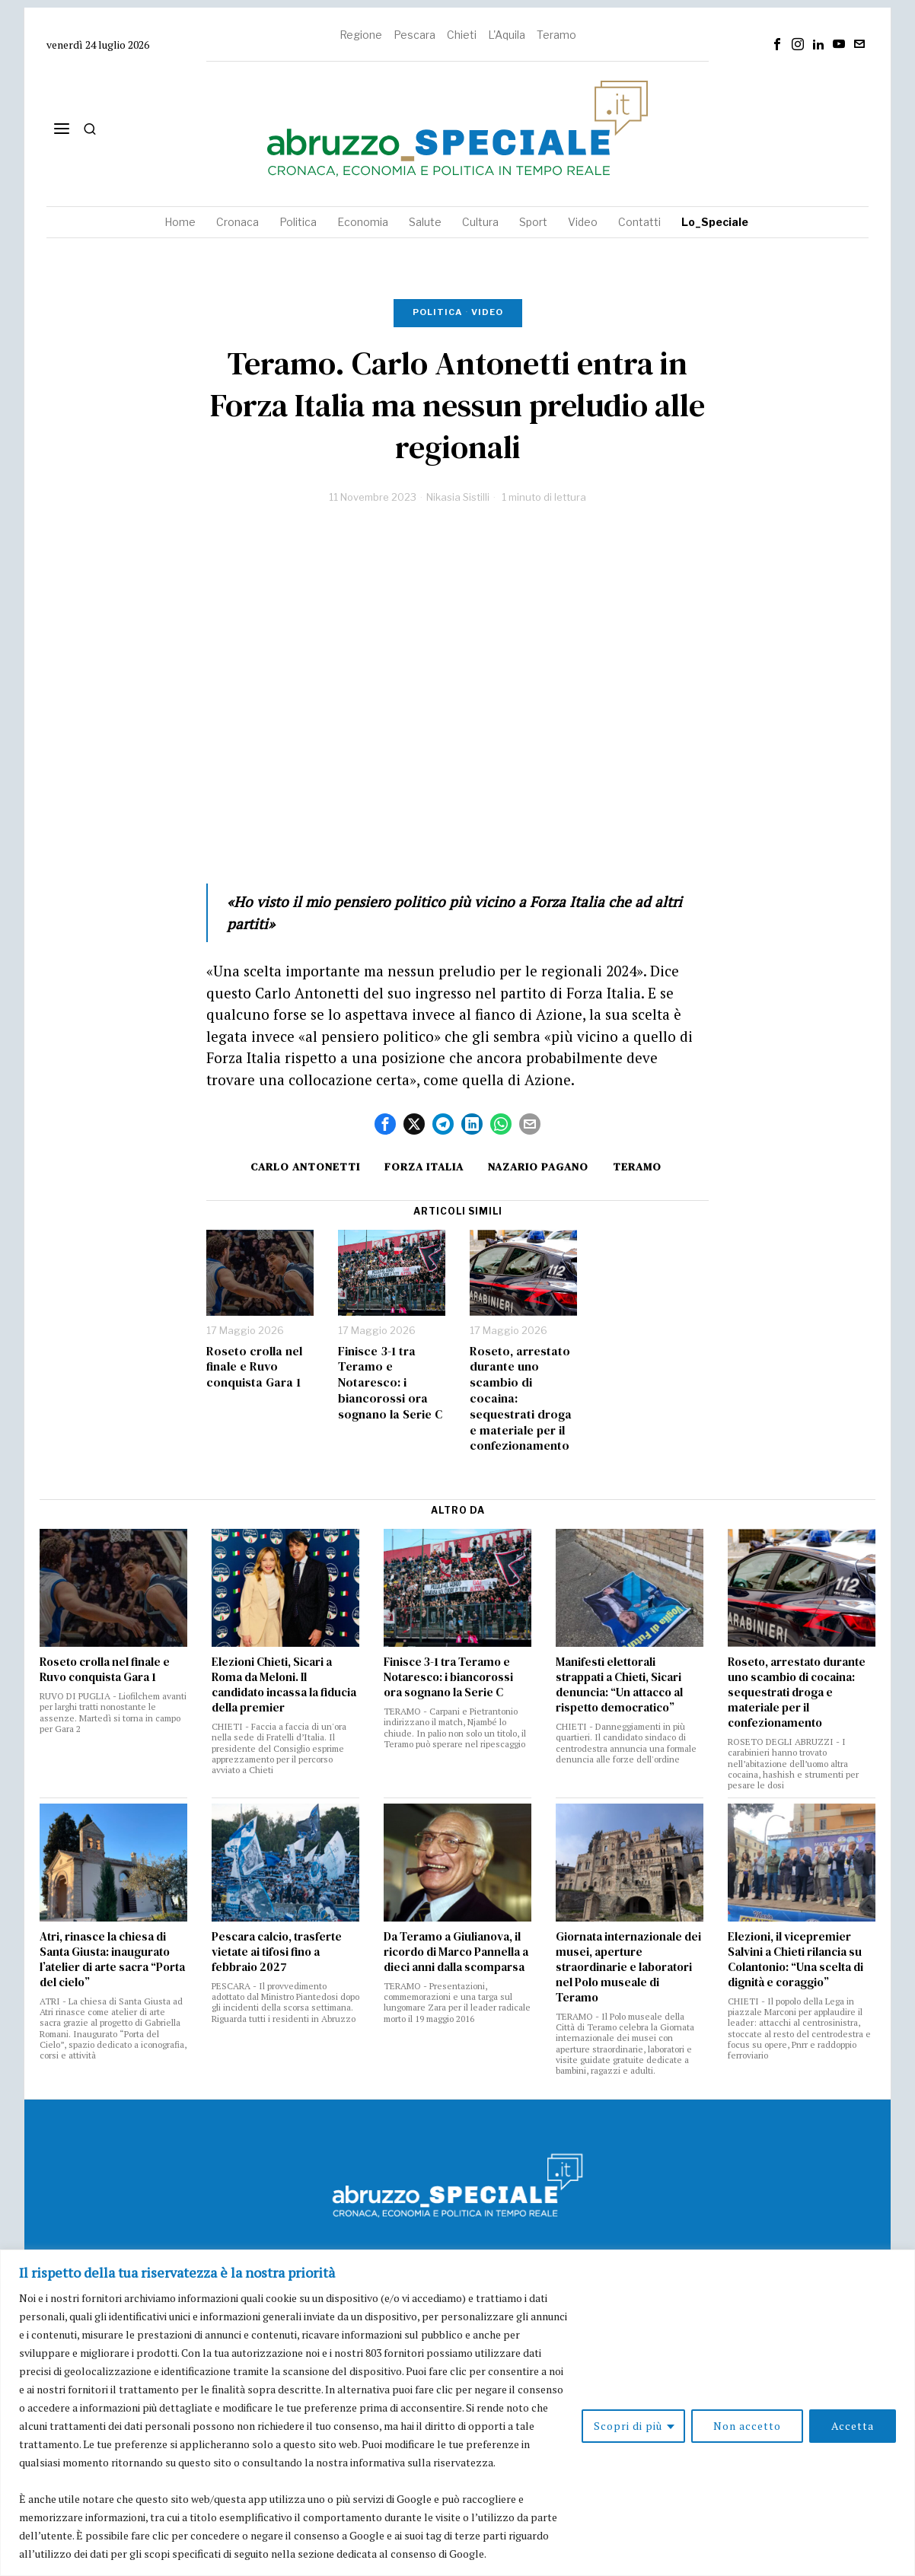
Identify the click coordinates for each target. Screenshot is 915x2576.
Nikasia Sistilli (457, 497)
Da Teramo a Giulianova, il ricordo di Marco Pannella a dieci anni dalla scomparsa (456, 1952)
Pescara (414, 34)
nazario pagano (538, 1166)
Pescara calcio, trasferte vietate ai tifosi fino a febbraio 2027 (277, 1952)
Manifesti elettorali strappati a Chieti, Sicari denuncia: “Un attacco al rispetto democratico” (619, 1684)
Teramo (556, 34)
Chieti (461, 34)
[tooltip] (777, 44)
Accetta (852, 2425)
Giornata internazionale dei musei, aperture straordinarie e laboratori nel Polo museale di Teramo (628, 1967)
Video (487, 312)
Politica (437, 312)
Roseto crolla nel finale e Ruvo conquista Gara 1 (254, 1366)
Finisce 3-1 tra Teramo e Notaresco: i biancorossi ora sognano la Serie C (390, 1382)
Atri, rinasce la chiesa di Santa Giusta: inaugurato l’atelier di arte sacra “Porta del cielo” (112, 1959)
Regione (361, 34)
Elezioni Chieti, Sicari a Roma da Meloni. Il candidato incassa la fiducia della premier (284, 1684)
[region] (457, 2413)
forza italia (424, 1166)
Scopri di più (628, 2425)
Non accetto (747, 2425)
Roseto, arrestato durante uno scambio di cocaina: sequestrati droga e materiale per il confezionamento (521, 1398)
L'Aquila (506, 34)
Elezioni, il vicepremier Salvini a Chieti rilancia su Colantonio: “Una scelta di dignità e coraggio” (795, 1959)
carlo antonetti (305, 1166)
